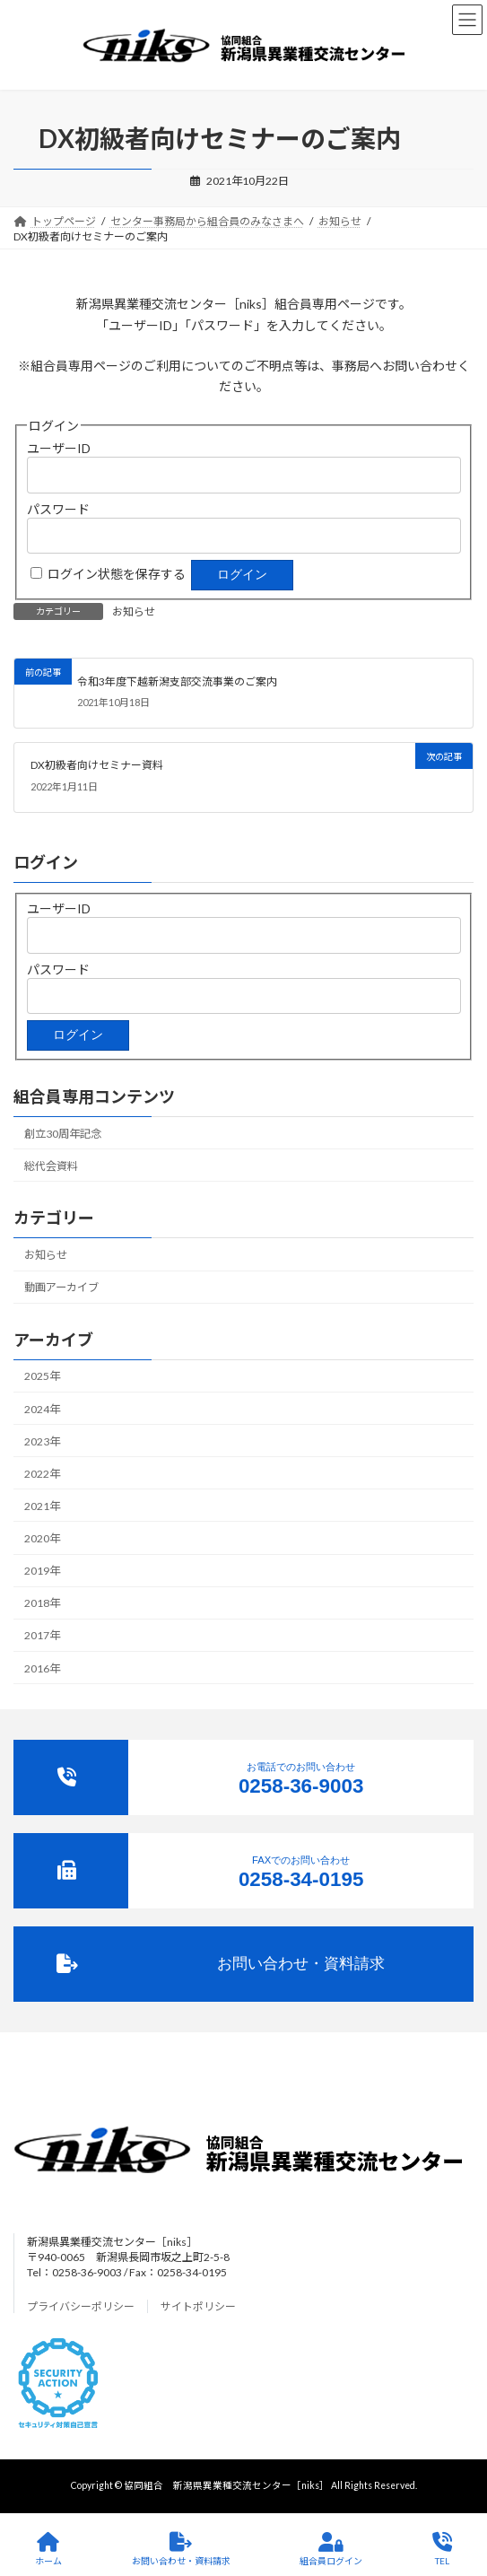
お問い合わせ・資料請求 (181, 2549)
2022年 (42, 1473)
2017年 (42, 1635)
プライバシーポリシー (81, 2306)
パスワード (58, 509)
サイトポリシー (198, 2306)
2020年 (42, 1538)
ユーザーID (59, 448)
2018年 (42, 1603)
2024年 (42, 1408)
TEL (442, 2549)
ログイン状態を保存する (117, 573)
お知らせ (133, 611)
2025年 (42, 1376)
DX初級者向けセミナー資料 (96, 766)
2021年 (42, 1506)
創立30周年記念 (62, 1133)
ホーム (48, 2549)
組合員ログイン (331, 2549)
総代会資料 (51, 1166)
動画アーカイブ (61, 1287)
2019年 (42, 1570)
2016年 (42, 1667)
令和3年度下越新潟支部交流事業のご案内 (177, 681)
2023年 (42, 1441)
